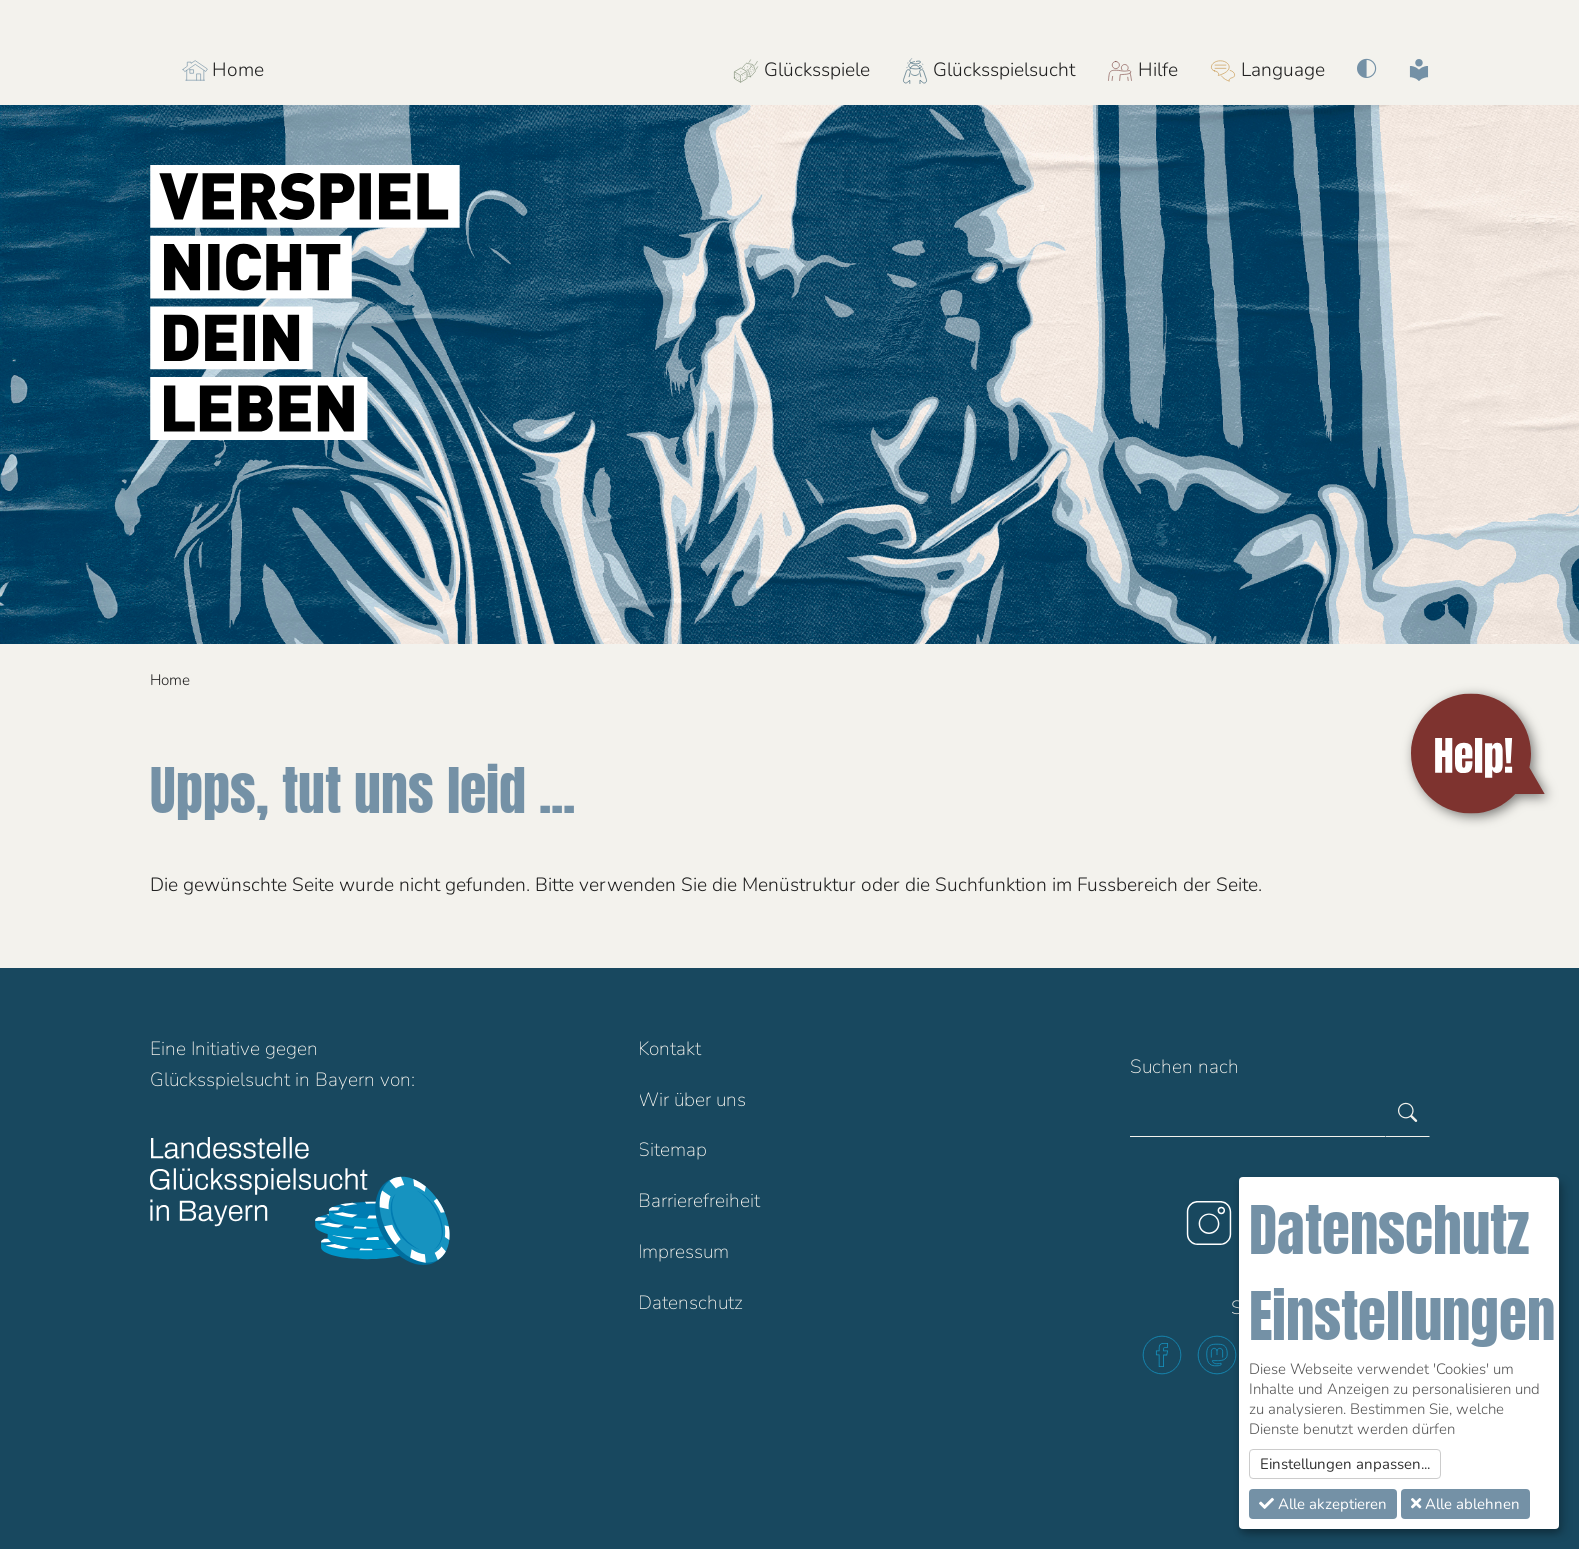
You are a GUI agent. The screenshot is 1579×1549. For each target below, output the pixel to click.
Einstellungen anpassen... (1345, 1464)
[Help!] (1481, 754)
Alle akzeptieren (1323, 1504)
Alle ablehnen (1465, 1504)
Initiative (225, 1049)
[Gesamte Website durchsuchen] (1258, 1114)
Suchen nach (1184, 1067)
